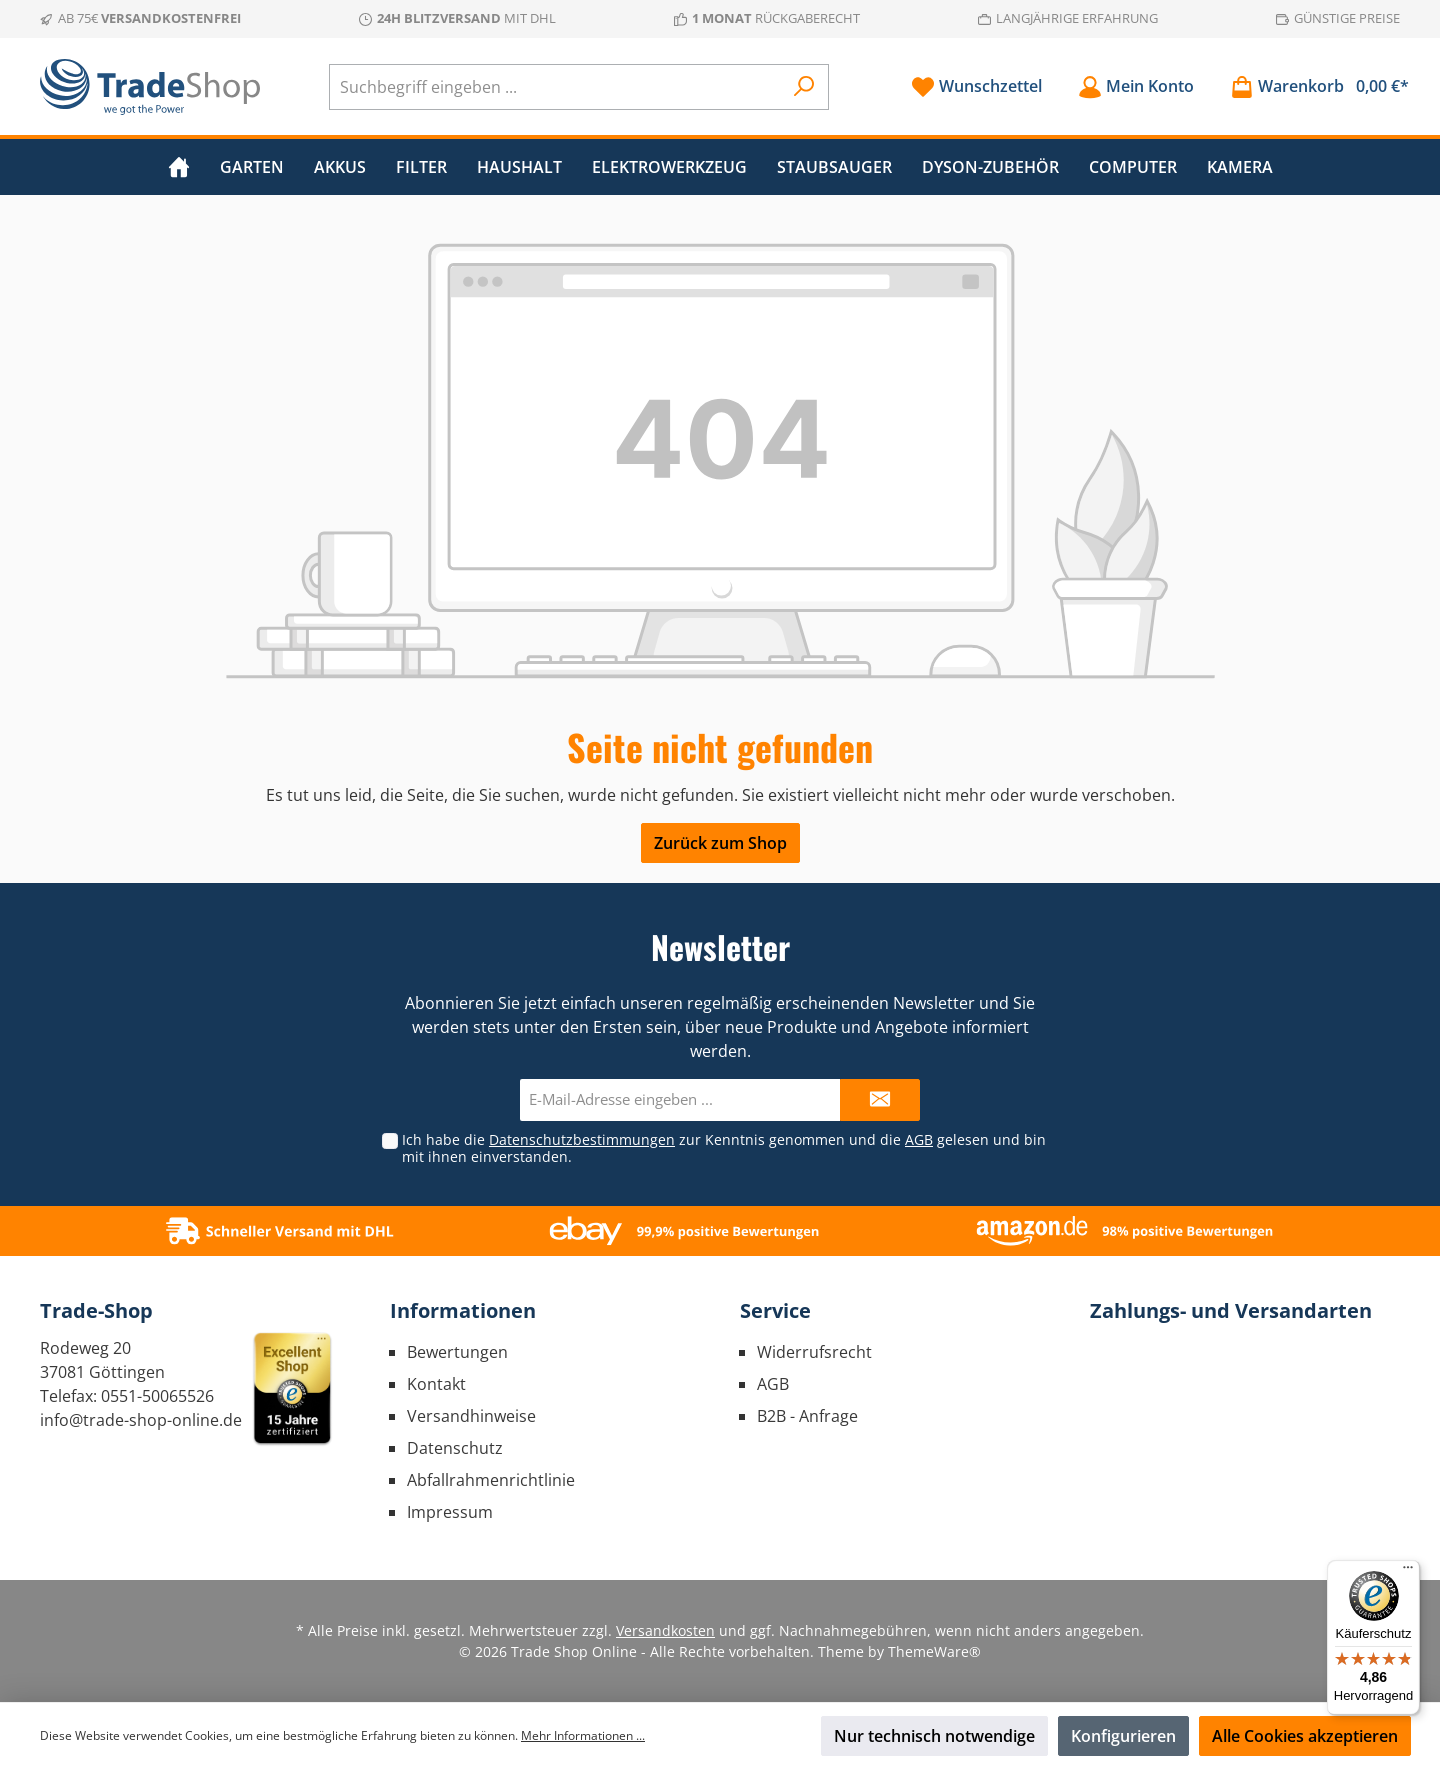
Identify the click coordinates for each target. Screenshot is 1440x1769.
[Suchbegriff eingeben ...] (556, 87)
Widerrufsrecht (814, 1352)
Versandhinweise (471, 1416)
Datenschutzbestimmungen (582, 1139)
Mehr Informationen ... (583, 1735)
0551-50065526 (157, 1396)
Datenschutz (455, 1448)
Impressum (450, 1512)
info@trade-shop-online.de (141, 1420)
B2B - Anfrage (807, 1416)
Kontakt (436, 1384)
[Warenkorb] (1313, 86)
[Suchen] (804, 87)
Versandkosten (665, 1630)
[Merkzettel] (976, 86)
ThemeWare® (934, 1651)
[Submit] (880, 1100)
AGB (919, 1139)
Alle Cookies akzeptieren (1305, 1736)
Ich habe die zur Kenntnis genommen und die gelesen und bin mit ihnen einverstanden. (724, 1148)
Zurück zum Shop (720, 843)
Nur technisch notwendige (934, 1736)
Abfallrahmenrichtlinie (491, 1480)
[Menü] (1408, 1572)
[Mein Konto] (1136, 86)
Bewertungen (457, 1352)
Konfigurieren (1123, 1736)
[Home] (179, 167)
